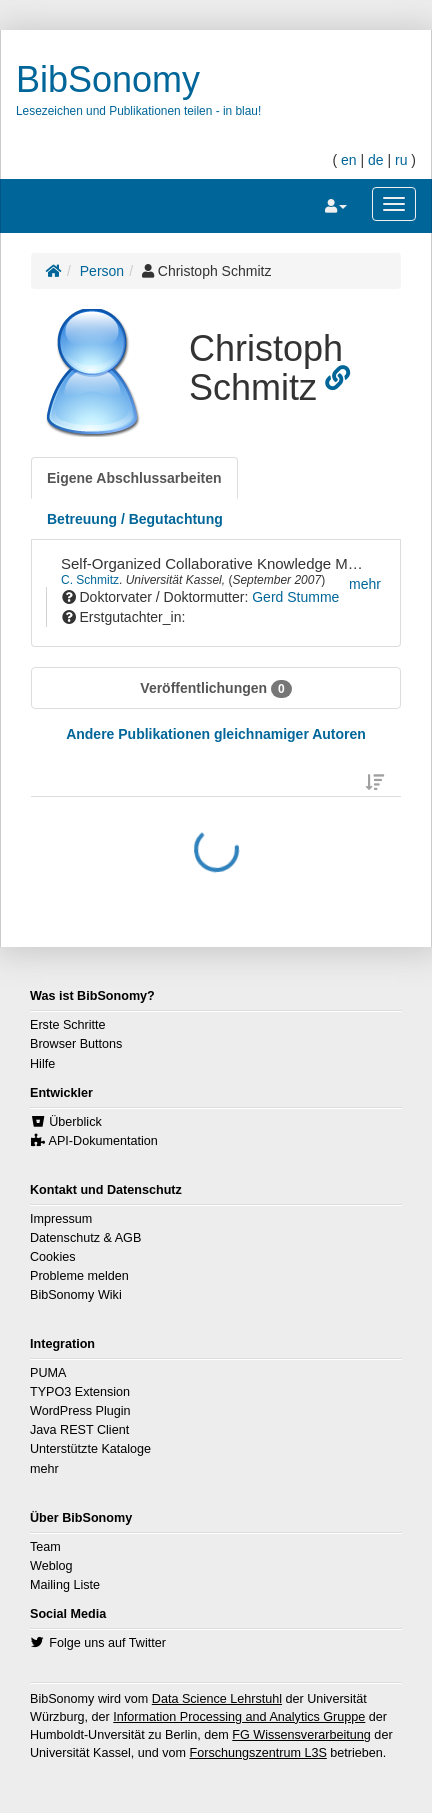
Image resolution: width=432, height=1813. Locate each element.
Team (45, 1547)
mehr (44, 1469)
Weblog (51, 1566)
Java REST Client (79, 1430)
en (349, 160)
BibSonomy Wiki (76, 1295)
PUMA (48, 1373)
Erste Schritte (68, 1025)
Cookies (53, 1257)
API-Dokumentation (103, 1141)
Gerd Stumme (295, 597)
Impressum (61, 1219)
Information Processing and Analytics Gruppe (239, 1717)
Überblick (75, 1122)
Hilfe (42, 1064)
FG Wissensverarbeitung (301, 1735)
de (376, 160)
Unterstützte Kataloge (90, 1449)
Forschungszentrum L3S (258, 1753)
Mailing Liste (65, 1585)
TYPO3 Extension (80, 1392)
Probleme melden (79, 1276)
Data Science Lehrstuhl (217, 1699)
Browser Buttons (76, 1044)
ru (401, 160)
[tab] (134, 478)
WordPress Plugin (80, 1411)
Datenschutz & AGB (85, 1238)
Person (102, 271)
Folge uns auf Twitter (107, 1643)
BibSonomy (108, 79)
